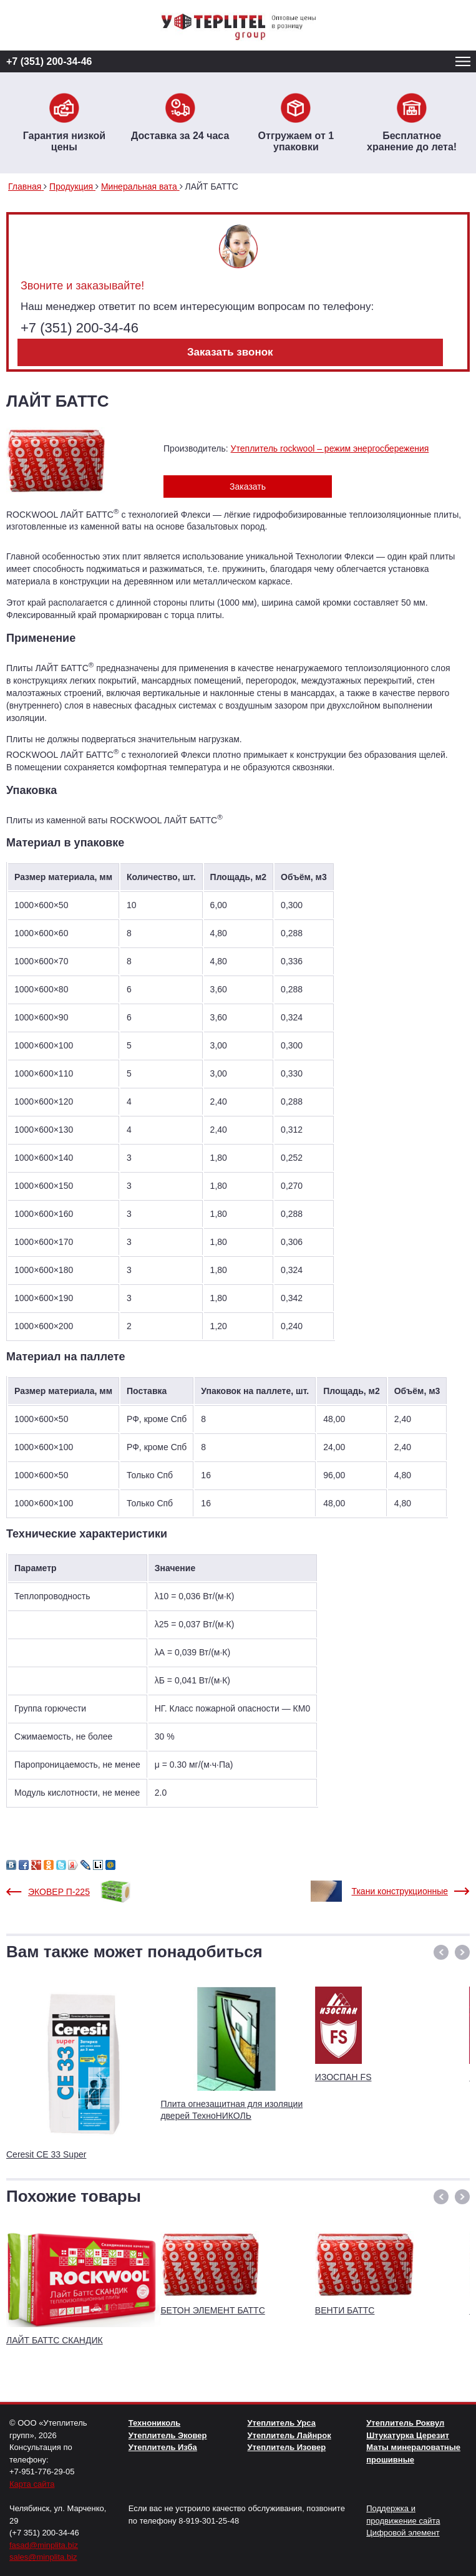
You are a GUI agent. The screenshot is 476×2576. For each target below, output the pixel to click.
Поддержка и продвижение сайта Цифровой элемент (403, 2520)
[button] (441, 1952)
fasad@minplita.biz (43, 2545)
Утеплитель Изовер (287, 2447)
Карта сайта (31, 2484)
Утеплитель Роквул (405, 2423)
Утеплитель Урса (282, 2423)
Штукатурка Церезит (407, 2435)
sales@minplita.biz (43, 2557)
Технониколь (154, 2423)
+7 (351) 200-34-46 (49, 61)
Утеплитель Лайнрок (289, 2435)
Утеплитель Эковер (168, 2435)
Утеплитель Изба (163, 2447)
